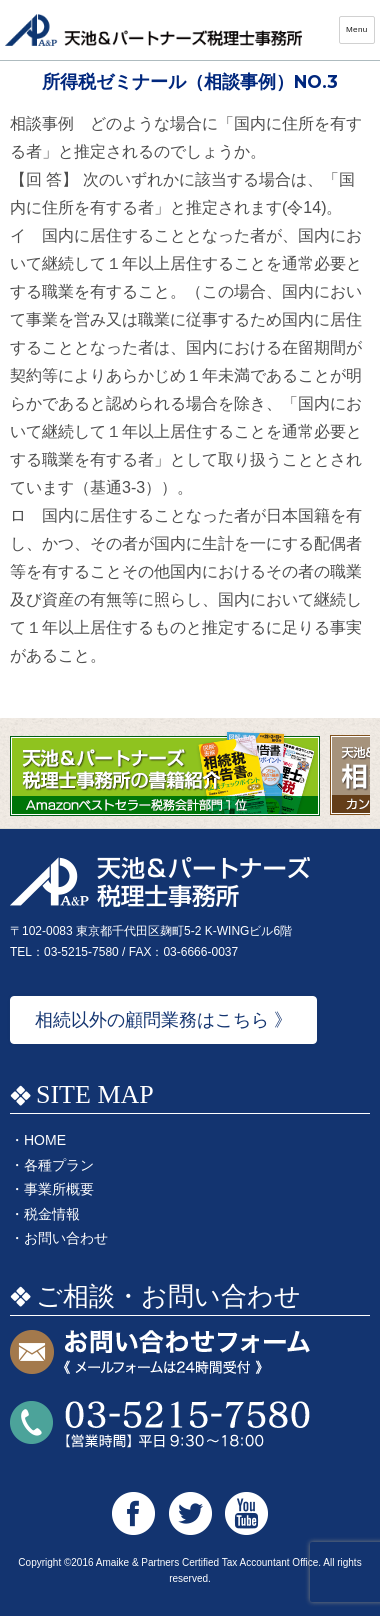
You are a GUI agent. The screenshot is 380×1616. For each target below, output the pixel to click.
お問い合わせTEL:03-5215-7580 (160, 1424)
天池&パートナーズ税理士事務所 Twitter (190, 1513)
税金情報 (52, 1214)
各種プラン (59, 1165)
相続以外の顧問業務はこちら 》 (163, 1020)
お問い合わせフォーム (160, 1353)
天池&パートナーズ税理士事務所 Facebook (133, 1513)
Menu (357, 29)
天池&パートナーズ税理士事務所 (155, 30)
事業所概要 (59, 1189)
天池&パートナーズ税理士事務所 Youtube (246, 1513)
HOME (45, 1140)
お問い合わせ (66, 1238)
